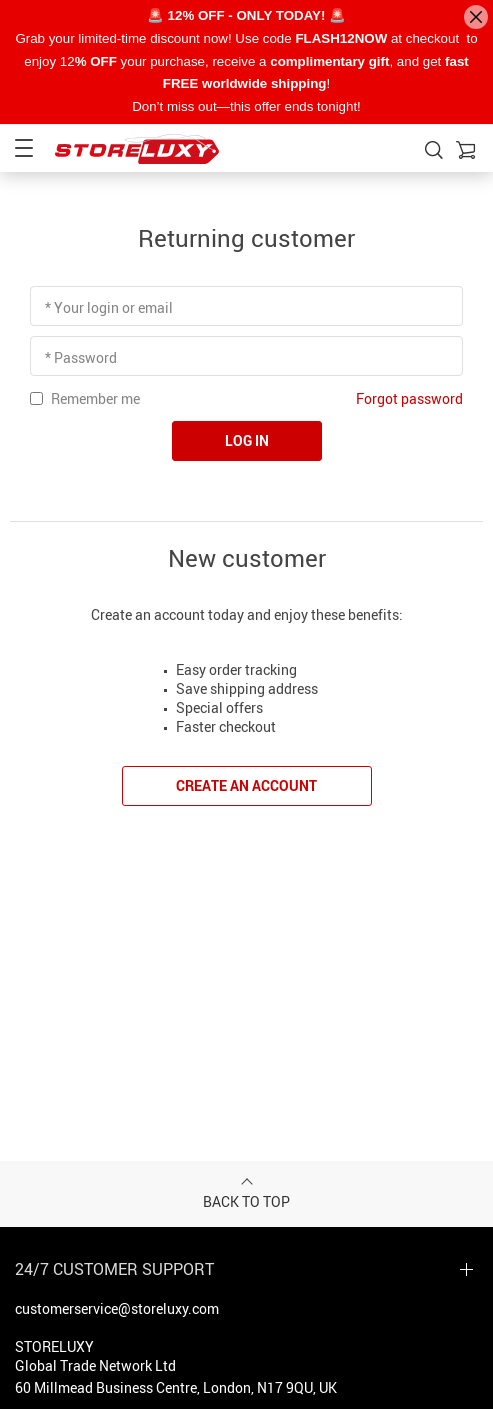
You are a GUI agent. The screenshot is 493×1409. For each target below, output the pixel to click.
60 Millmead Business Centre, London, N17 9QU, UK (176, 1387)
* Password (81, 357)
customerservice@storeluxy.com (117, 1308)
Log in (247, 440)
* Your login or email (109, 307)
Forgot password (409, 398)
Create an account (246, 785)
